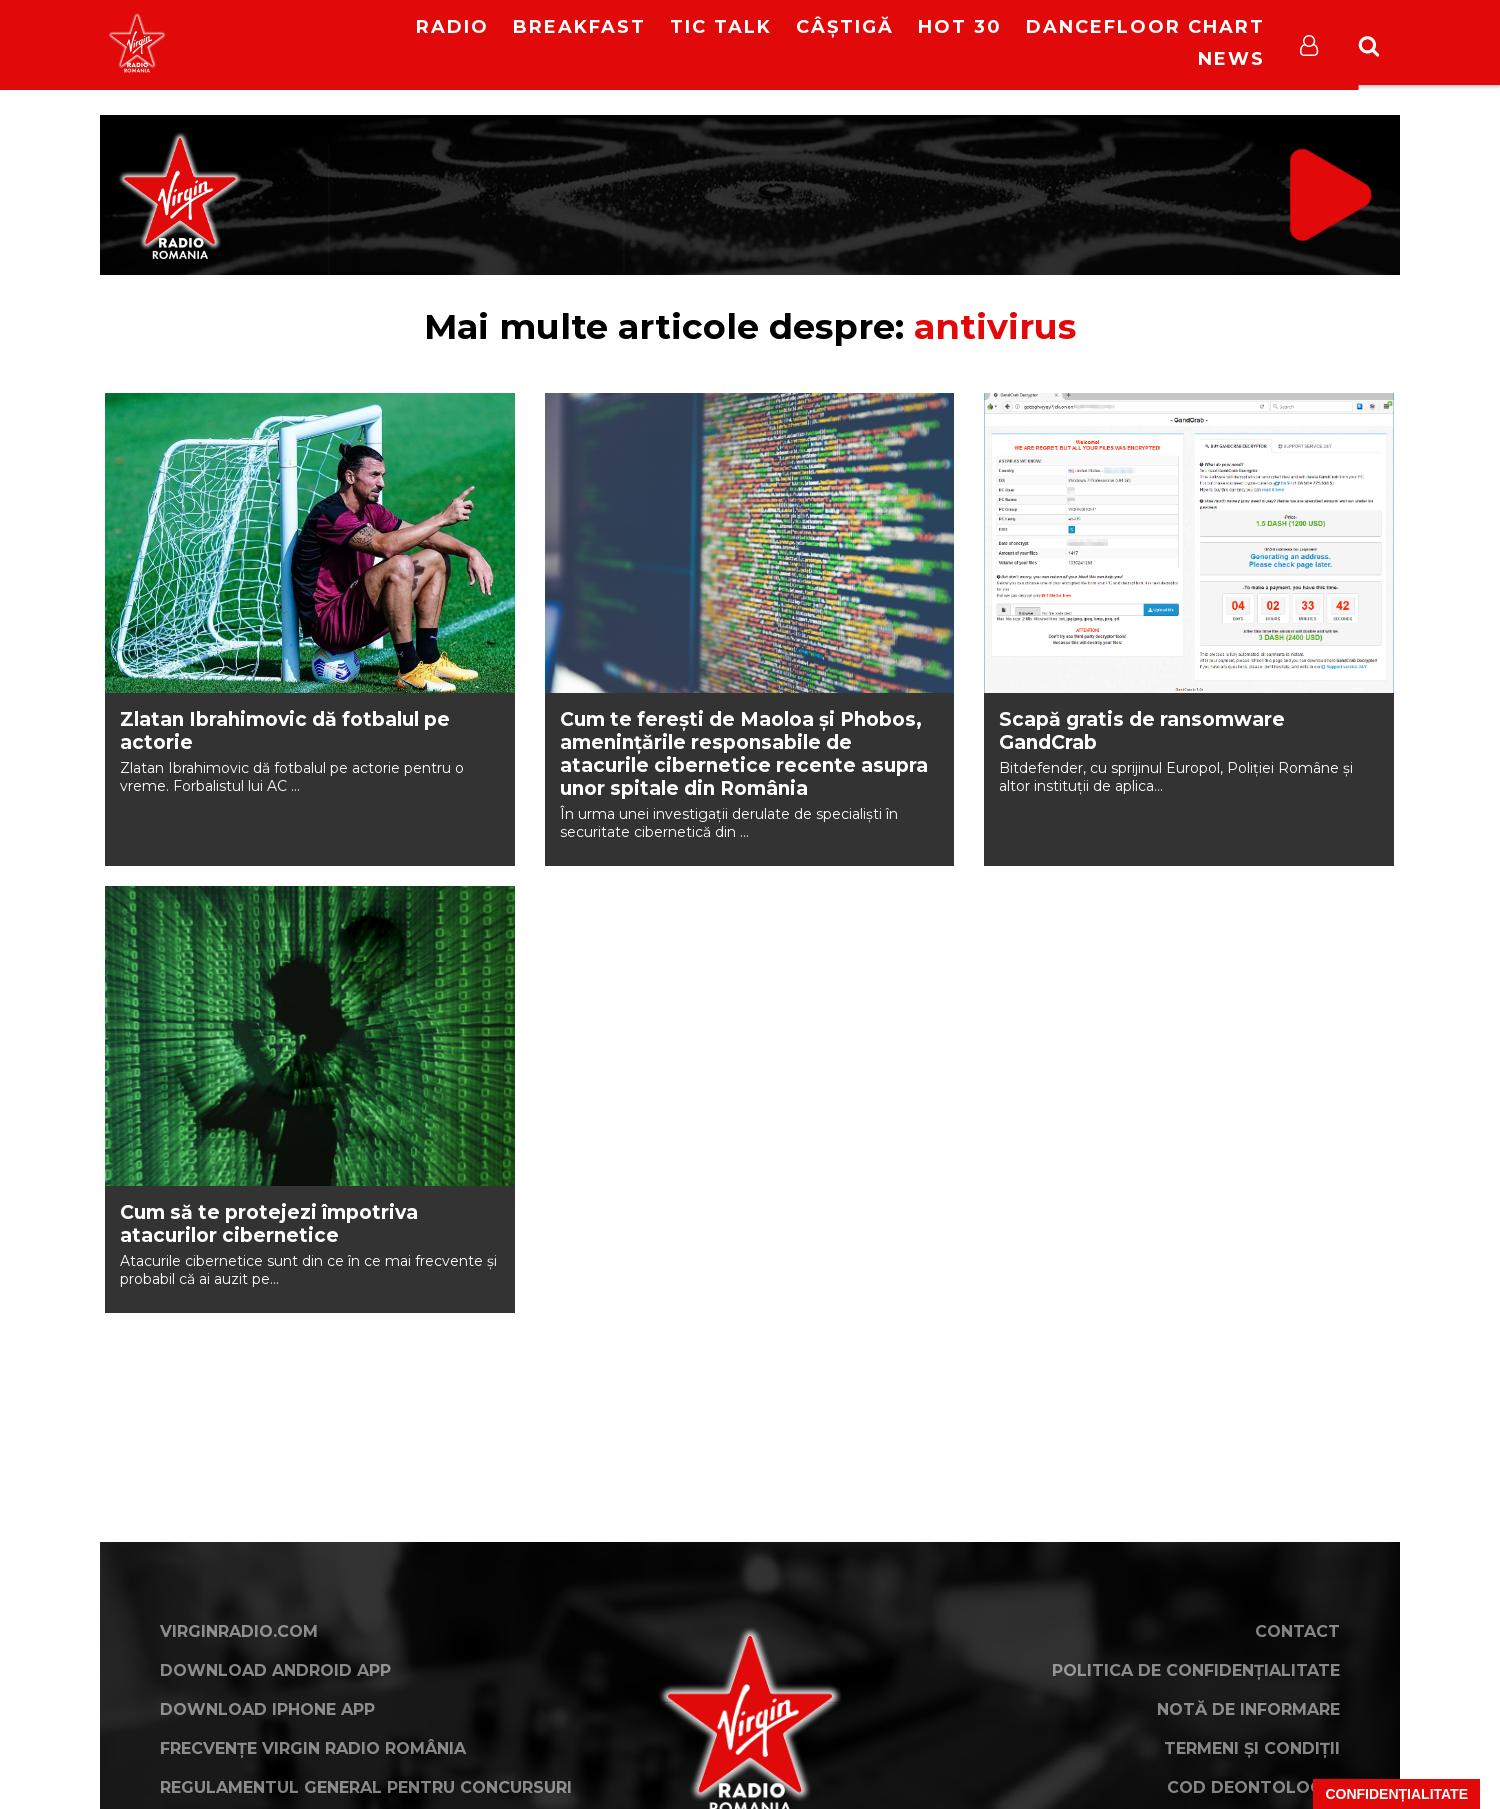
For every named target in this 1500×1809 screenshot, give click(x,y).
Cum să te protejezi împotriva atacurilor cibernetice (269, 1224)
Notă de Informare (1248, 1709)
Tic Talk (721, 27)
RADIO (452, 27)
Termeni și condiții (1252, 1748)
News (1231, 59)
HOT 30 (960, 27)
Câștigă (845, 27)
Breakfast (579, 27)
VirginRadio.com (239, 1631)
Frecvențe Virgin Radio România (313, 1748)
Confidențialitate (1396, 1794)
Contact (1297, 1631)
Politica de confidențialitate (1196, 1670)
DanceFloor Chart (1145, 27)
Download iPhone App (267, 1709)
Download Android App (275, 1670)
